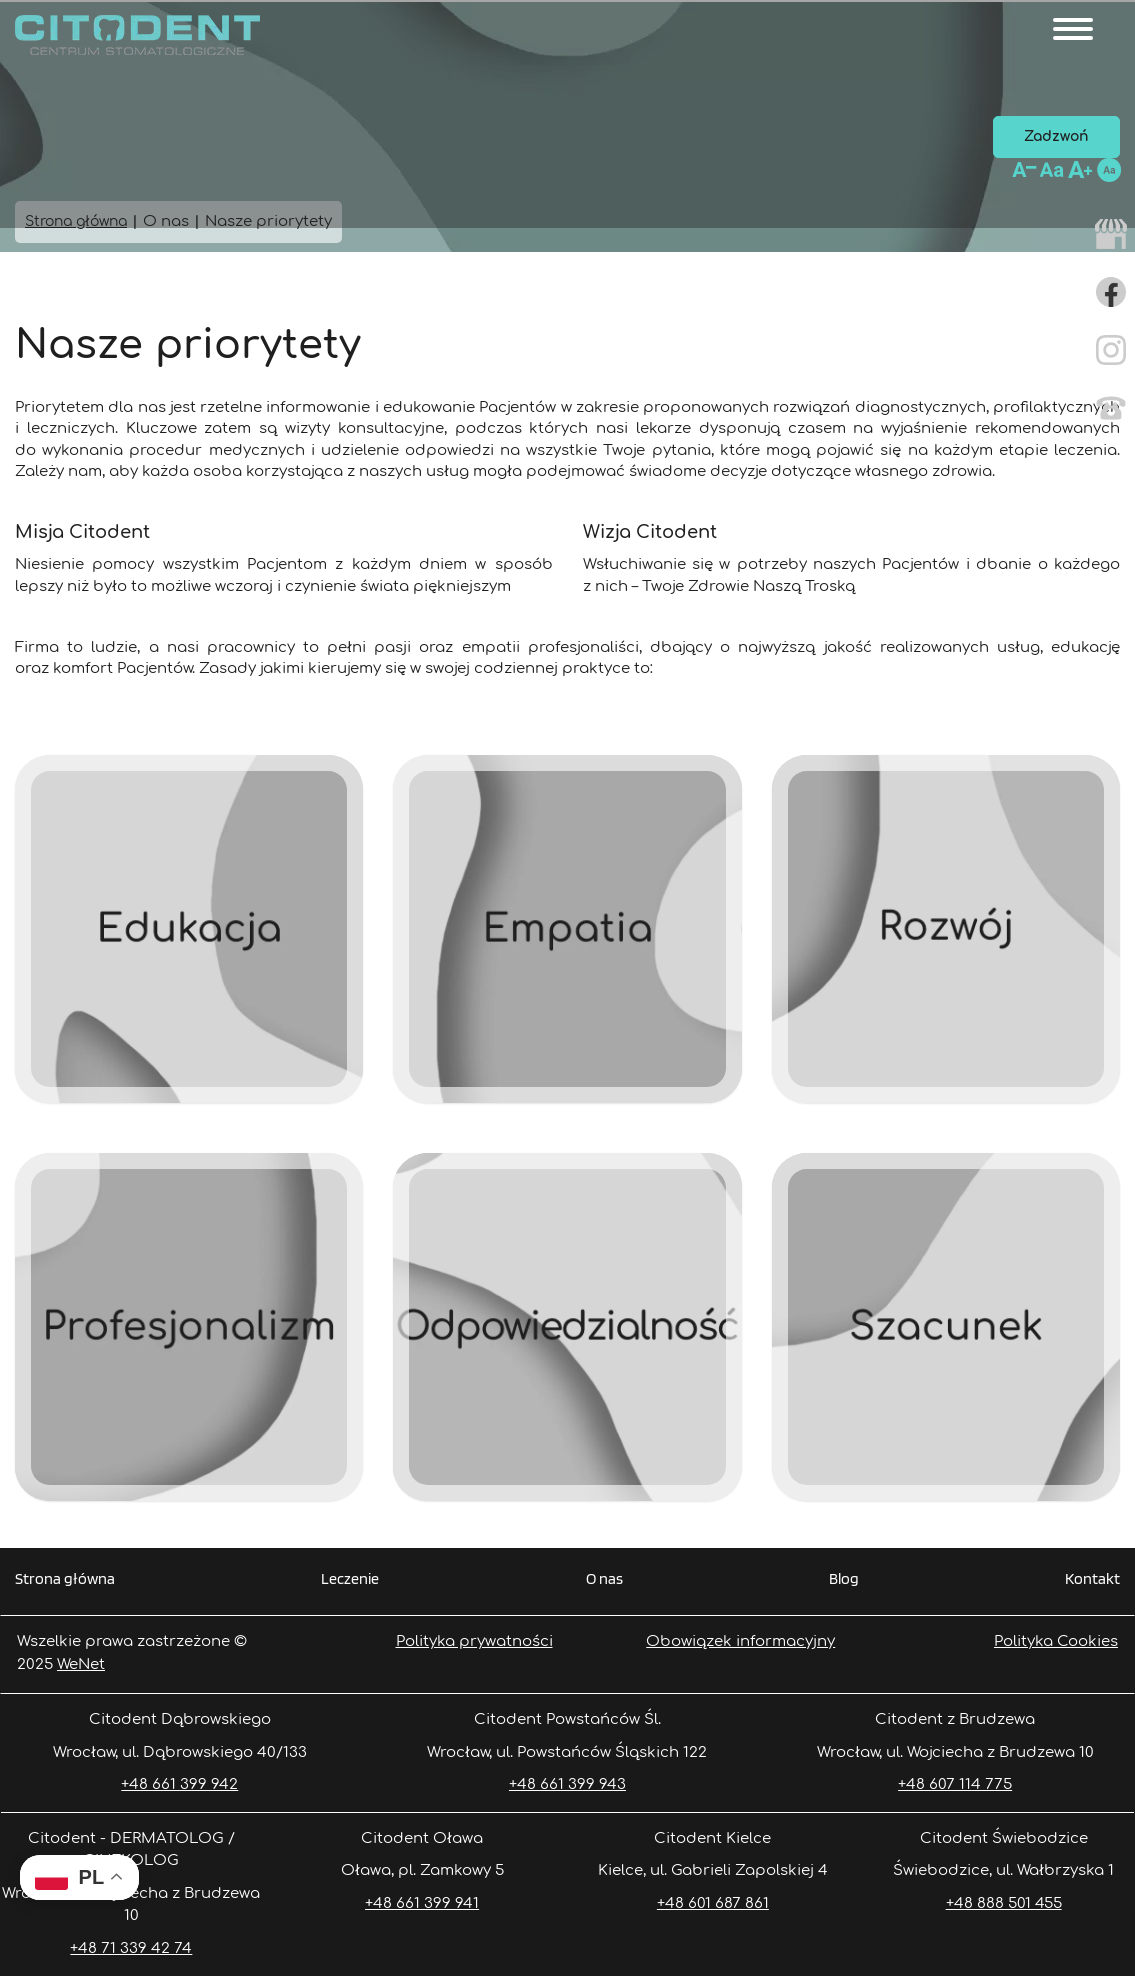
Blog (844, 1579)
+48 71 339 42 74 (131, 1948)
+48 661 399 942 (179, 1784)
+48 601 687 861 (713, 1903)
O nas (604, 1579)
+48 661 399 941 (422, 1903)
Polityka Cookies (1056, 1641)
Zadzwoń (1056, 136)
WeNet (81, 1664)
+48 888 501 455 (1004, 1903)
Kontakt (1092, 1579)
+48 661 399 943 (567, 1784)
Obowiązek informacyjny (740, 1641)
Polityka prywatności (474, 1641)
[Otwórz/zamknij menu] (1073, 29)
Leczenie (350, 1579)
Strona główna (65, 1579)
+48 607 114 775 (955, 1784)
